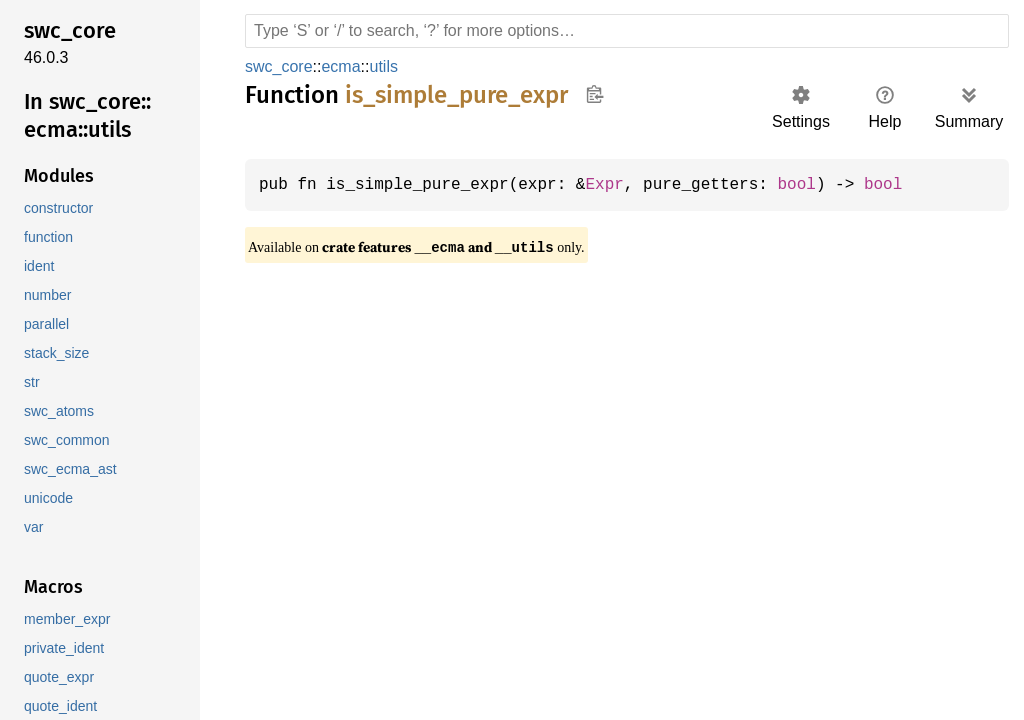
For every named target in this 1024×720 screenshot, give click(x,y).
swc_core (278, 66)
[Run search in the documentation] (627, 31)
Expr (619, 185)
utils (383, 66)
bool (819, 185)
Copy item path (594, 94)
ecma (339, 66)
